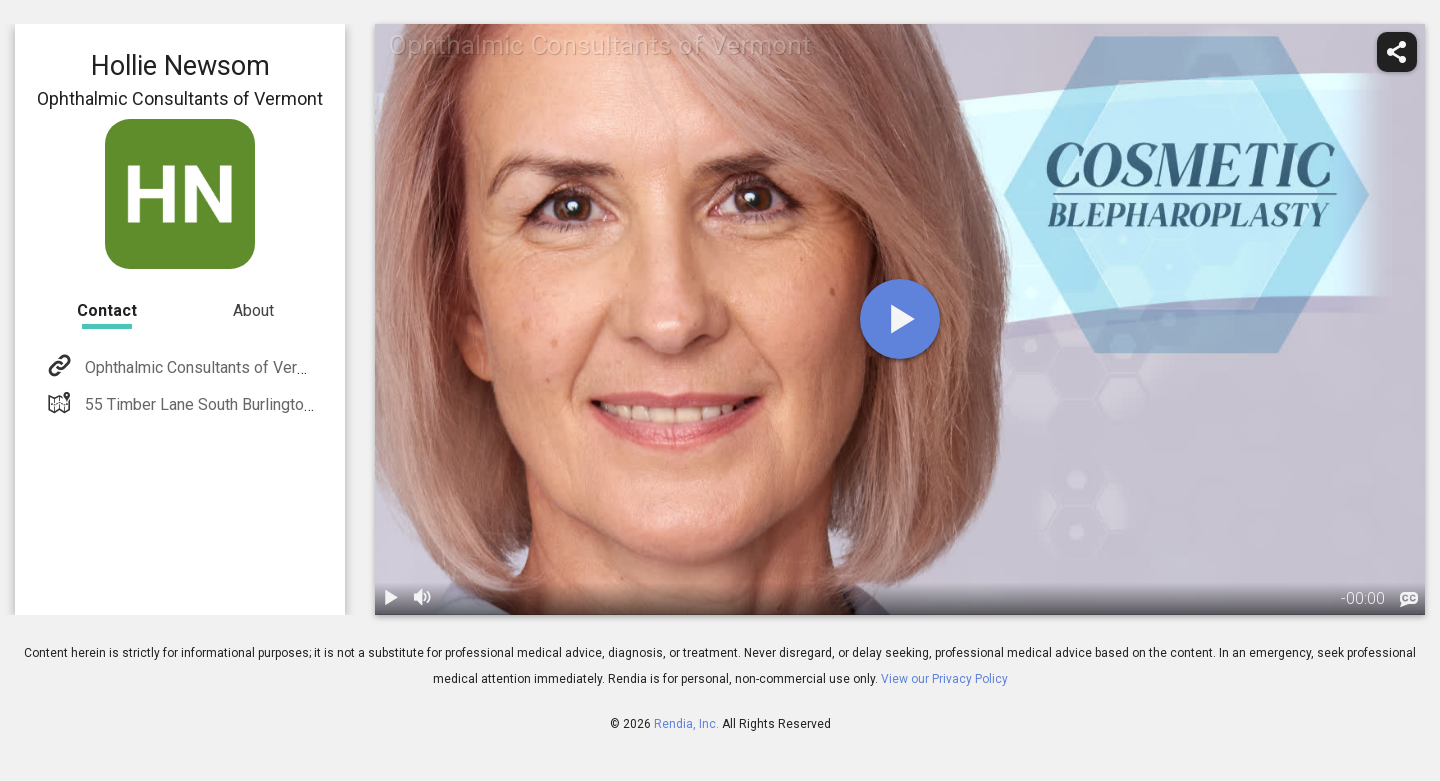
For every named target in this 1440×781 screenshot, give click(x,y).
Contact (107, 310)
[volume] (423, 599)
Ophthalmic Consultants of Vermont (206, 367)
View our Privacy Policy (944, 679)
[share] (1397, 52)
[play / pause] (391, 599)
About (253, 310)
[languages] (1409, 600)
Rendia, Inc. (686, 724)
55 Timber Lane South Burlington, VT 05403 (234, 404)
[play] (900, 319)
